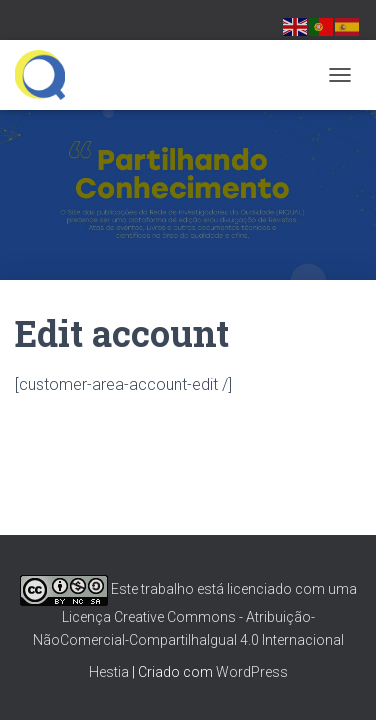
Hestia (109, 672)
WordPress (252, 672)
